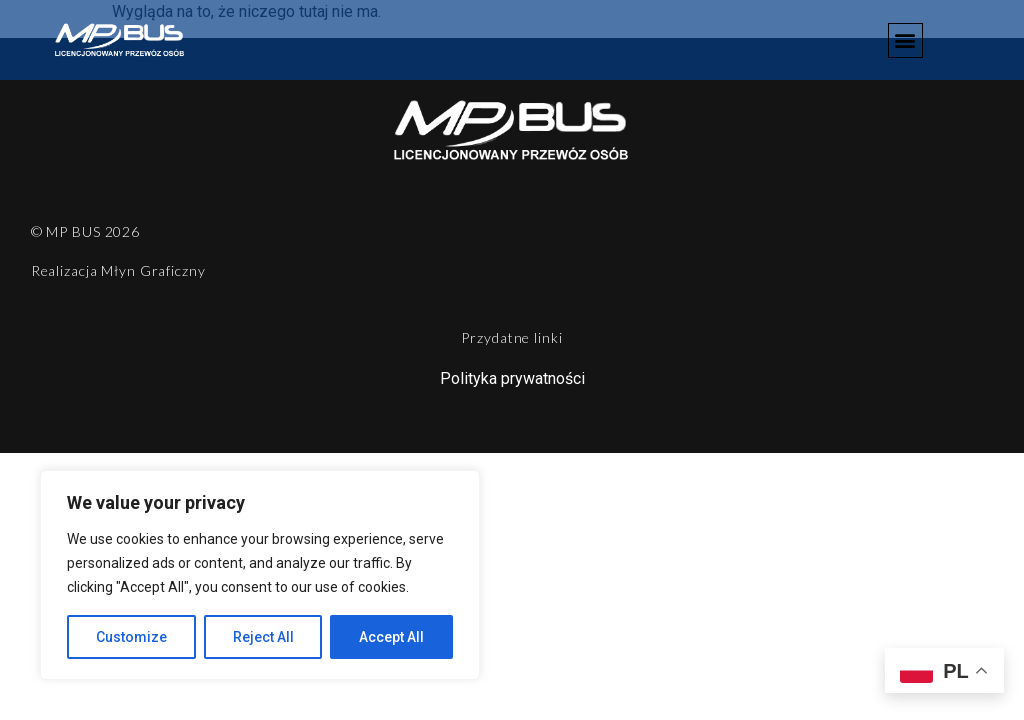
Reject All (263, 637)
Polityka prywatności (512, 378)
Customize (131, 637)
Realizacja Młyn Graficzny (118, 270)
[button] (905, 40)
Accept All (391, 637)
